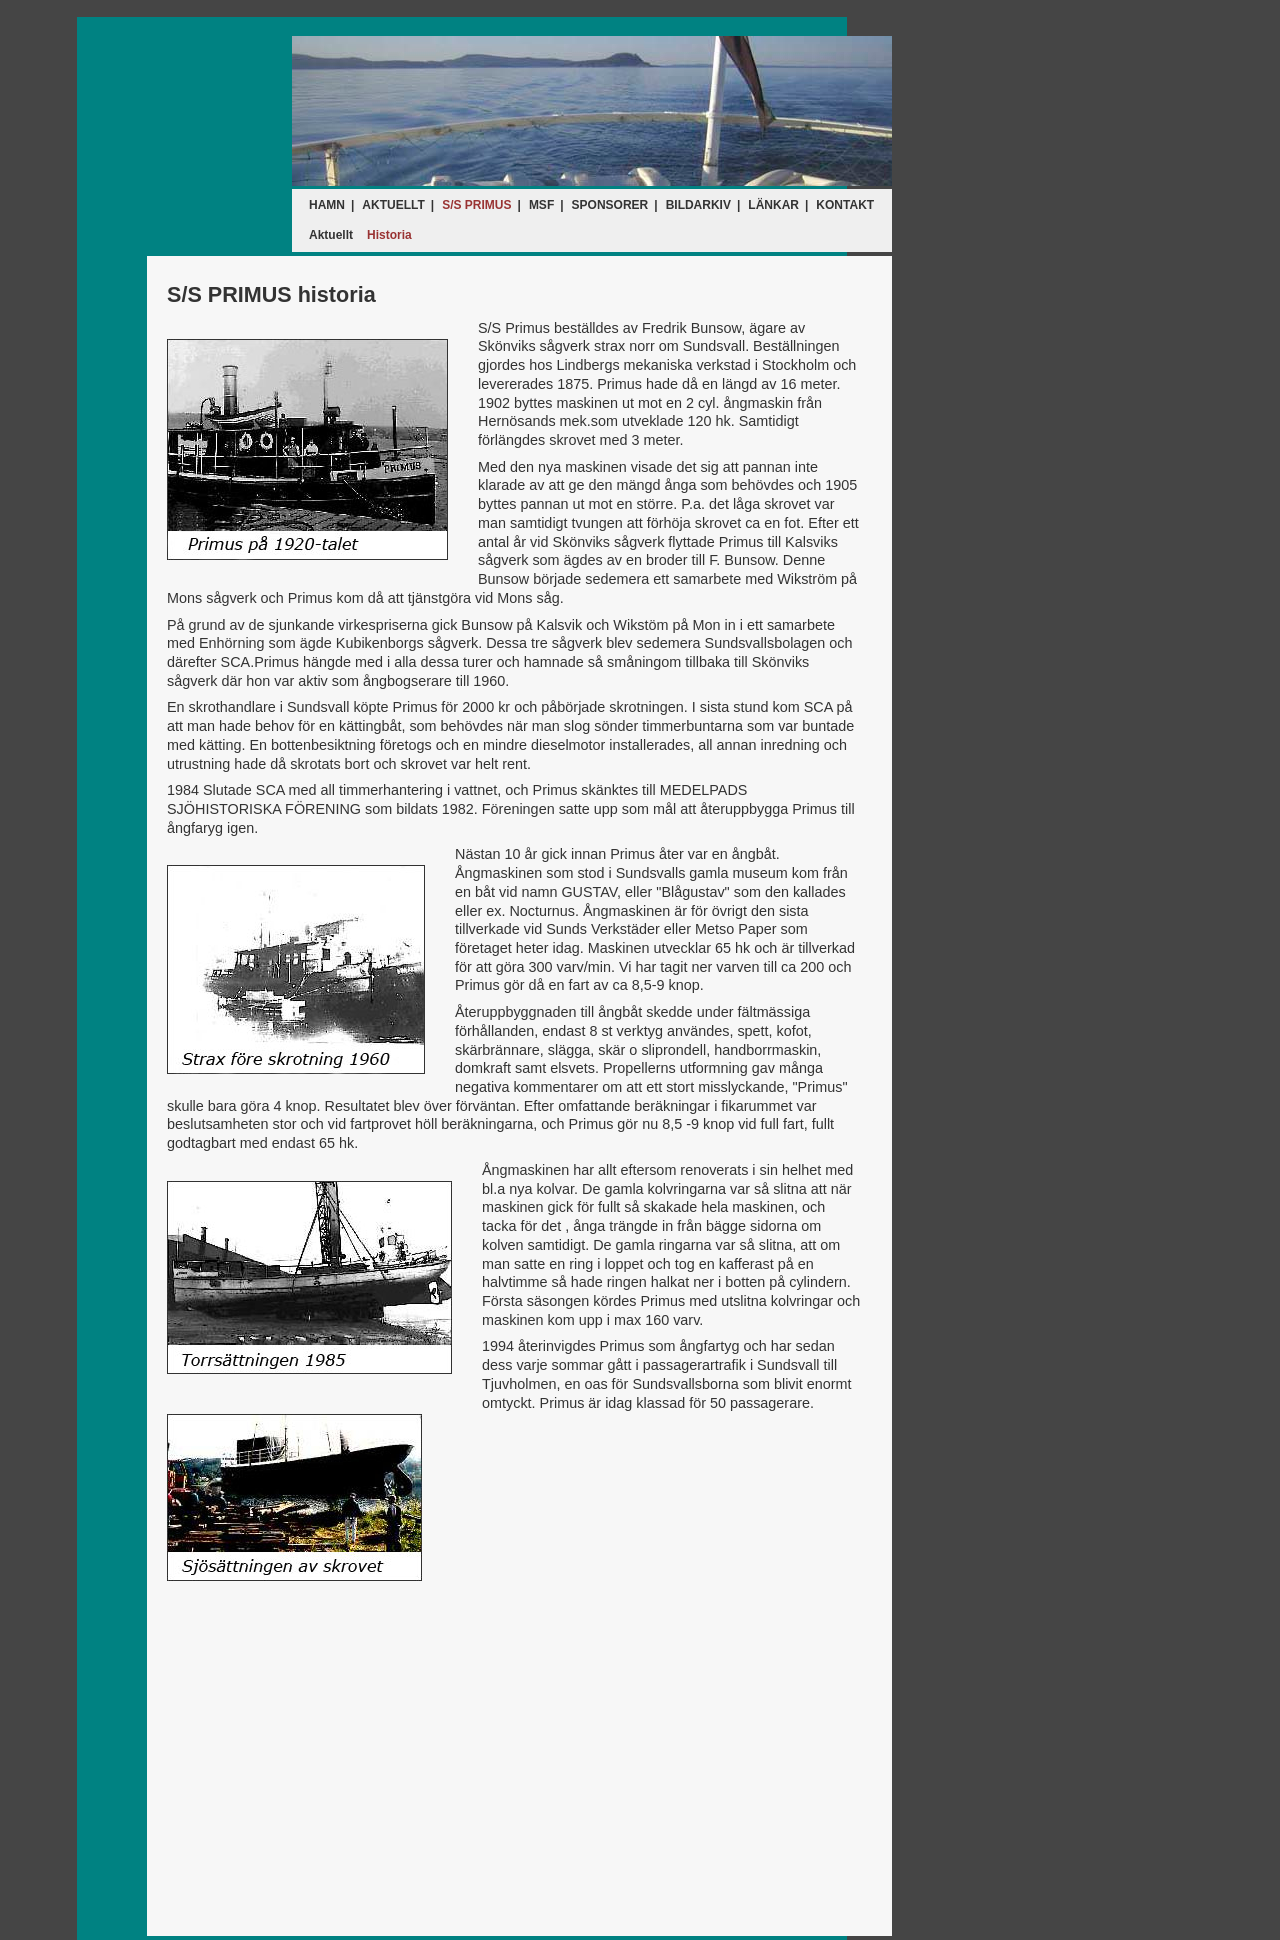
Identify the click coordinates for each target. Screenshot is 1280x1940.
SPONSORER (610, 205)
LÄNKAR (773, 205)
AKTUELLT (393, 205)
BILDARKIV (698, 205)
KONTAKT (845, 205)
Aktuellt (331, 235)
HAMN (327, 205)
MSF (541, 205)
